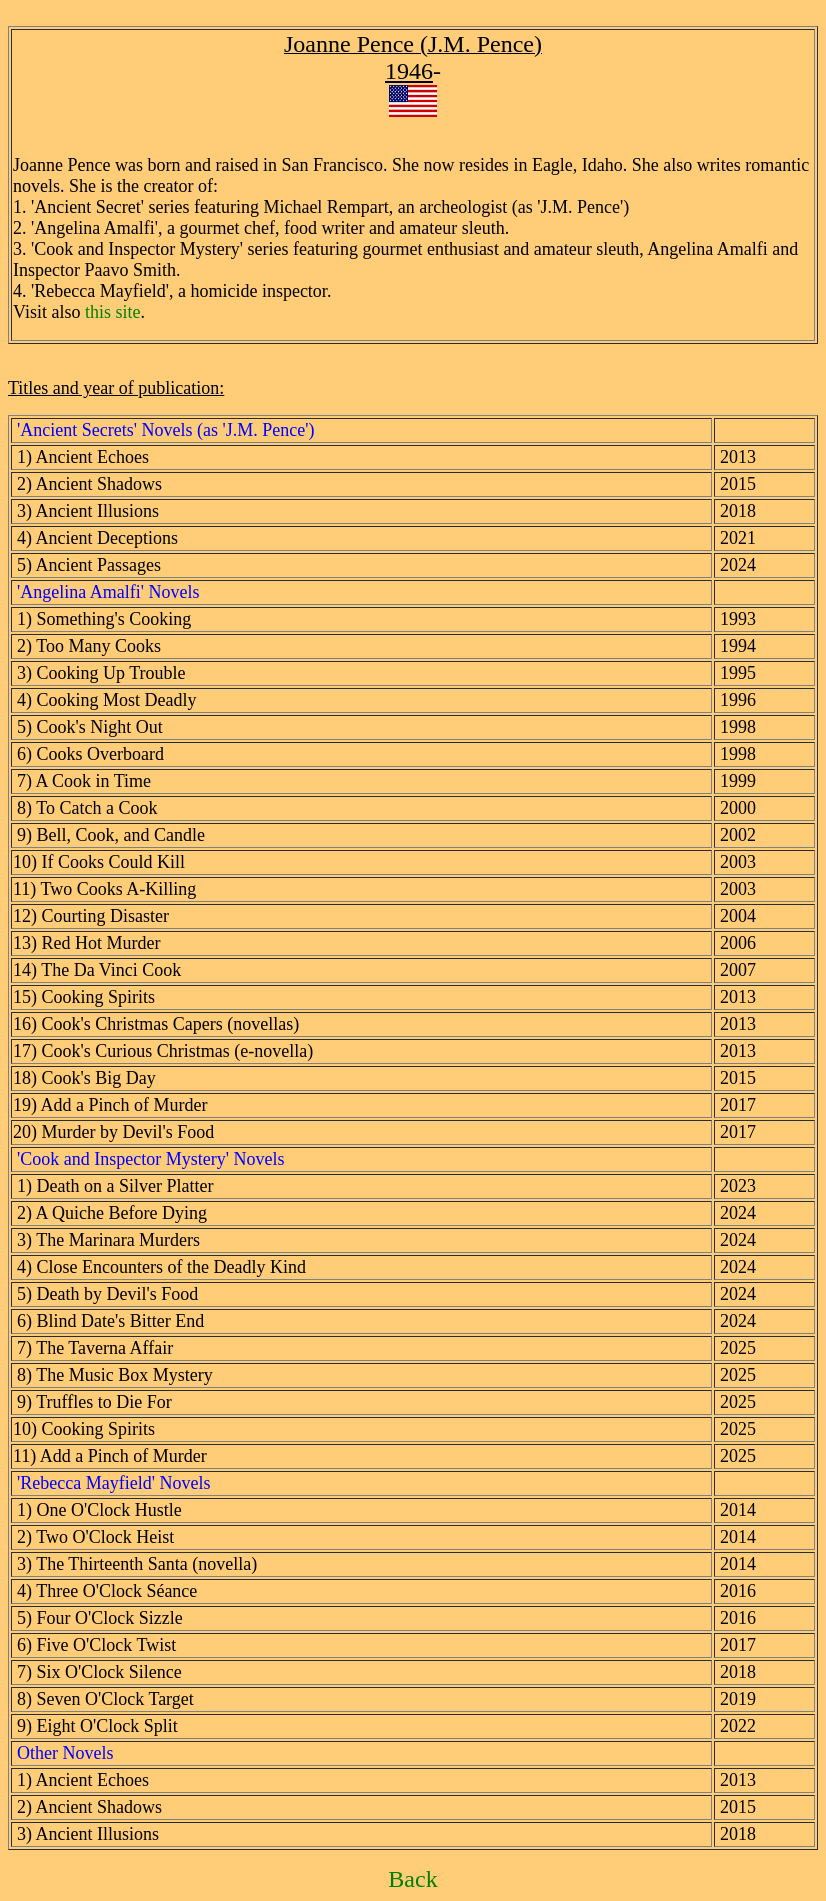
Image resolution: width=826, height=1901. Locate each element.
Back (412, 1879)
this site (113, 312)
